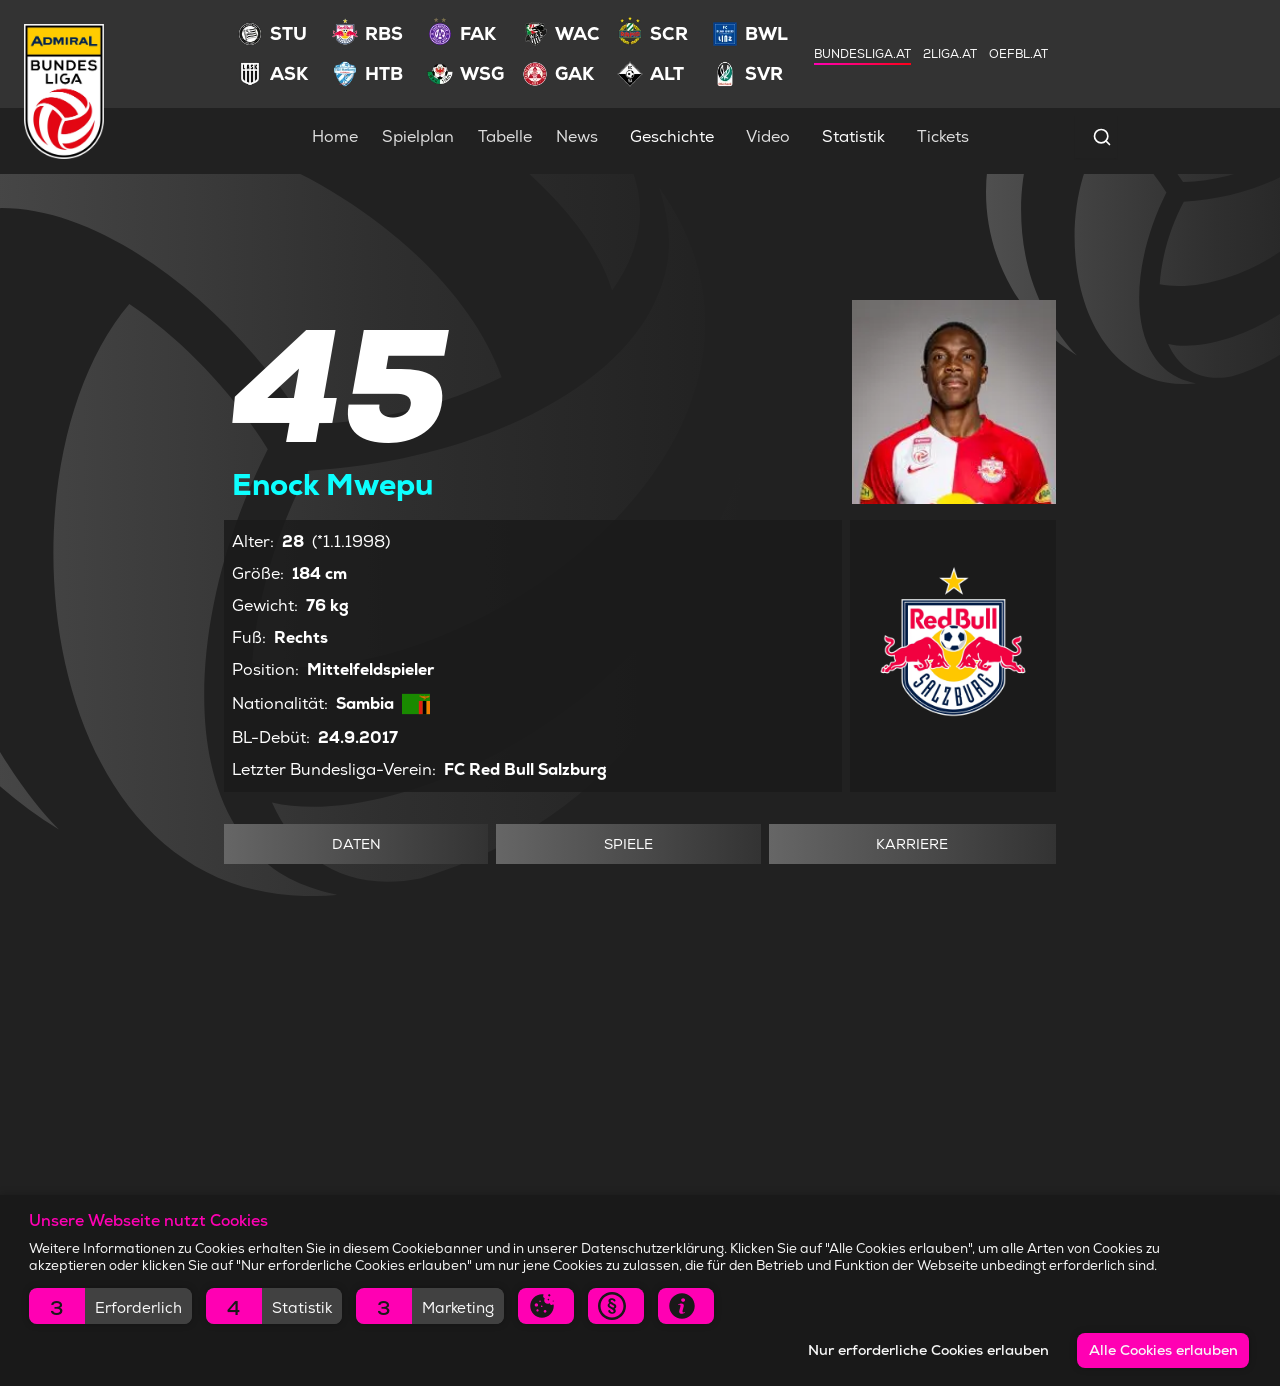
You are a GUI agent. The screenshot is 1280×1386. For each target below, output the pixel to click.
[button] (110, 1306)
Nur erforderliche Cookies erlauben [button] (928, 1350)
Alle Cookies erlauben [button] (1163, 1350)
